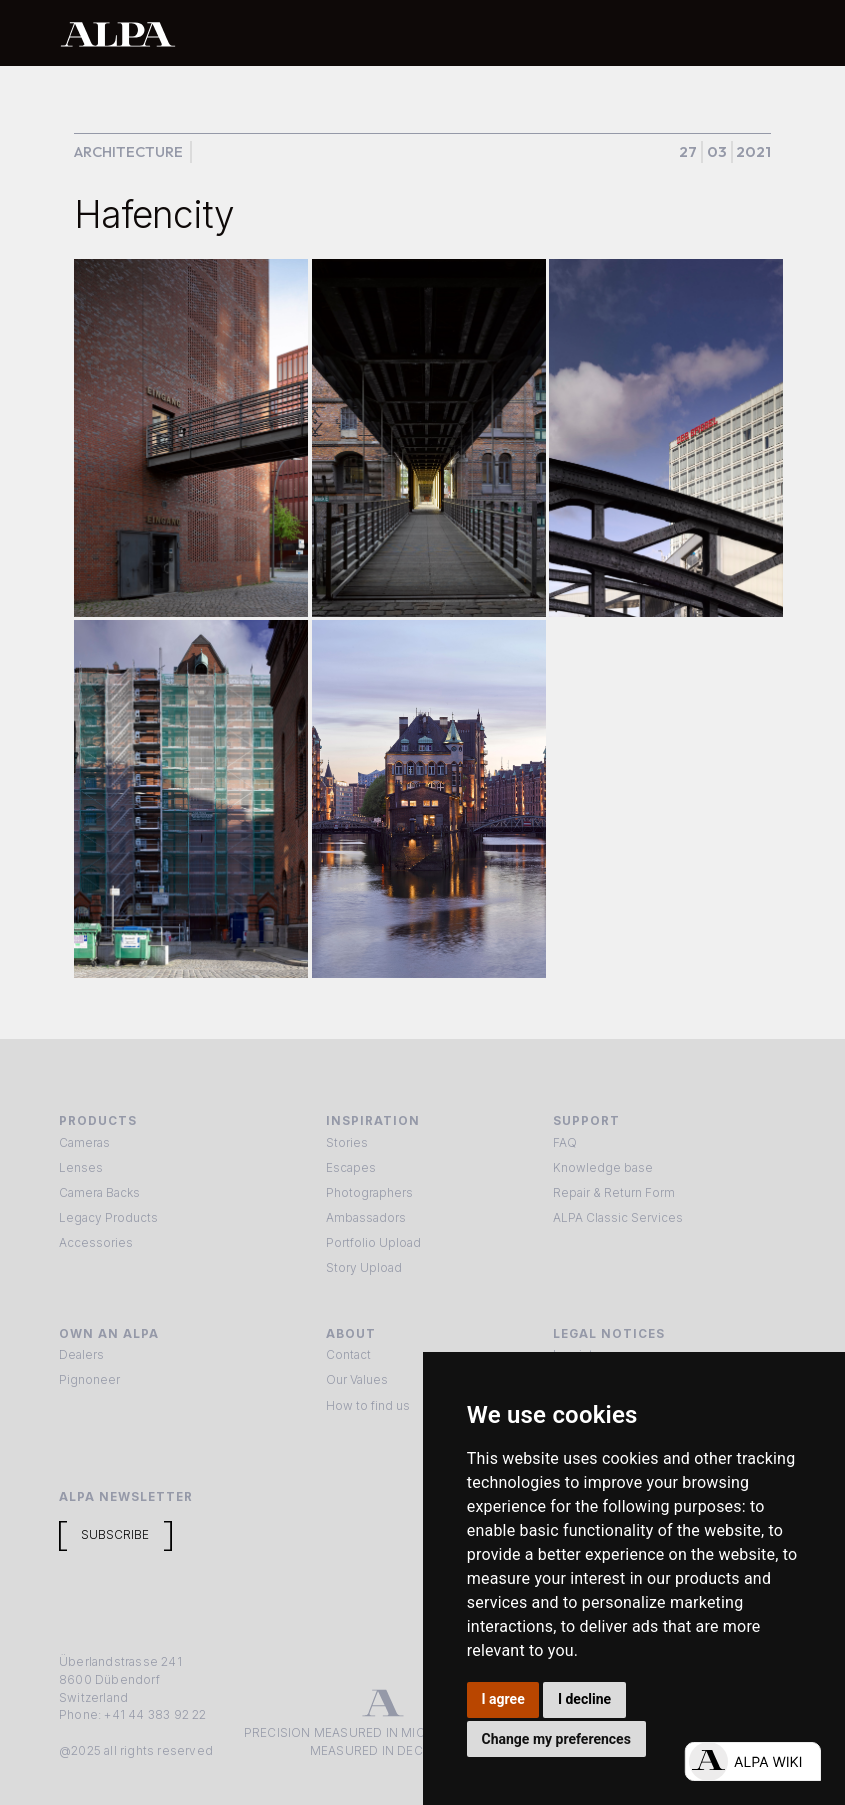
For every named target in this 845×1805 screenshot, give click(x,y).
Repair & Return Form (614, 1193)
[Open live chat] (752, 1761)
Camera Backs (99, 1193)
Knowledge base (603, 1168)
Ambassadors (366, 1218)
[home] (357, 33)
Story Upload (364, 1268)
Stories (347, 1143)
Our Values (357, 1380)
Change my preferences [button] (556, 1739)
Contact (348, 1355)
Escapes (351, 1168)
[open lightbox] (191, 437)
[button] (765, 33)
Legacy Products (108, 1218)
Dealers (81, 1355)
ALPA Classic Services (618, 1218)
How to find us (368, 1406)
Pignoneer (89, 1380)
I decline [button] (584, 1699)
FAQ (565, 1143)
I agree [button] (503, 1699)
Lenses (81, 1168)
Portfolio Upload (373, 1243)
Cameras (84, 1143)
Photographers (369, 1193)
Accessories (96, 1243)
